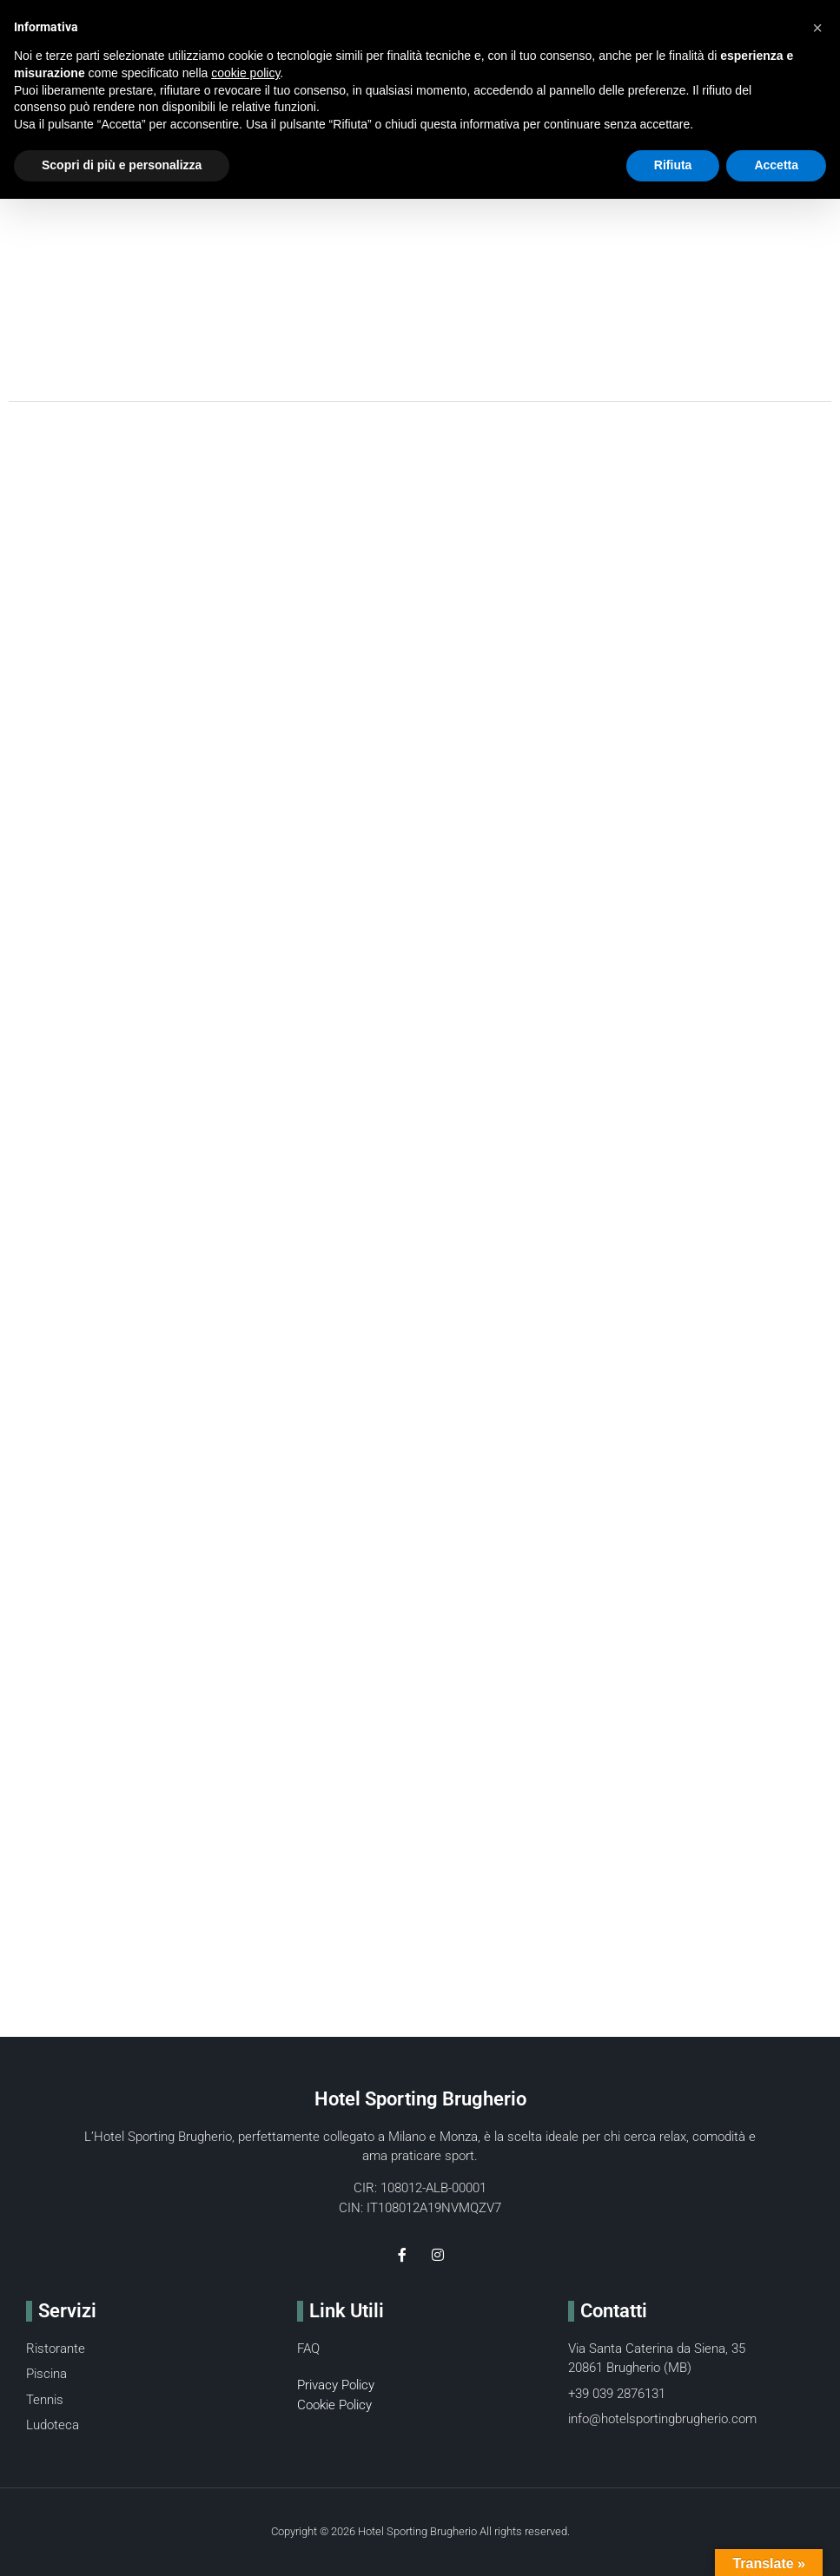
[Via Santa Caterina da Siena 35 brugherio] (420, 1733)
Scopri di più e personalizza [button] (122, 165)
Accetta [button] (776, 165)
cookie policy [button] (245, 73)
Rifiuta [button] (673, 165)
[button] (817, 28)
